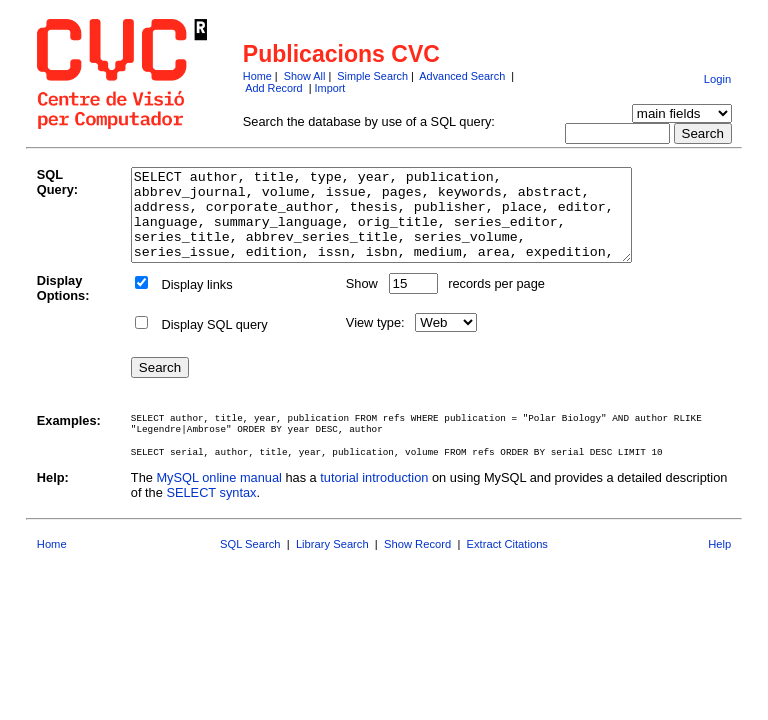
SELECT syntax (211, 510)
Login (717, 79)
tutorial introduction (374, 495)
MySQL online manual (218, 495)
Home (257, 76)
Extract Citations (507, 562)
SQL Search (250, 562)
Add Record (273, 88)
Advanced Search (462, 76)
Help (719, 562)
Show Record (417, 562)
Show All (305, 76)
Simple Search (372, 76)
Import (330, 88)
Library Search (332, 562)
